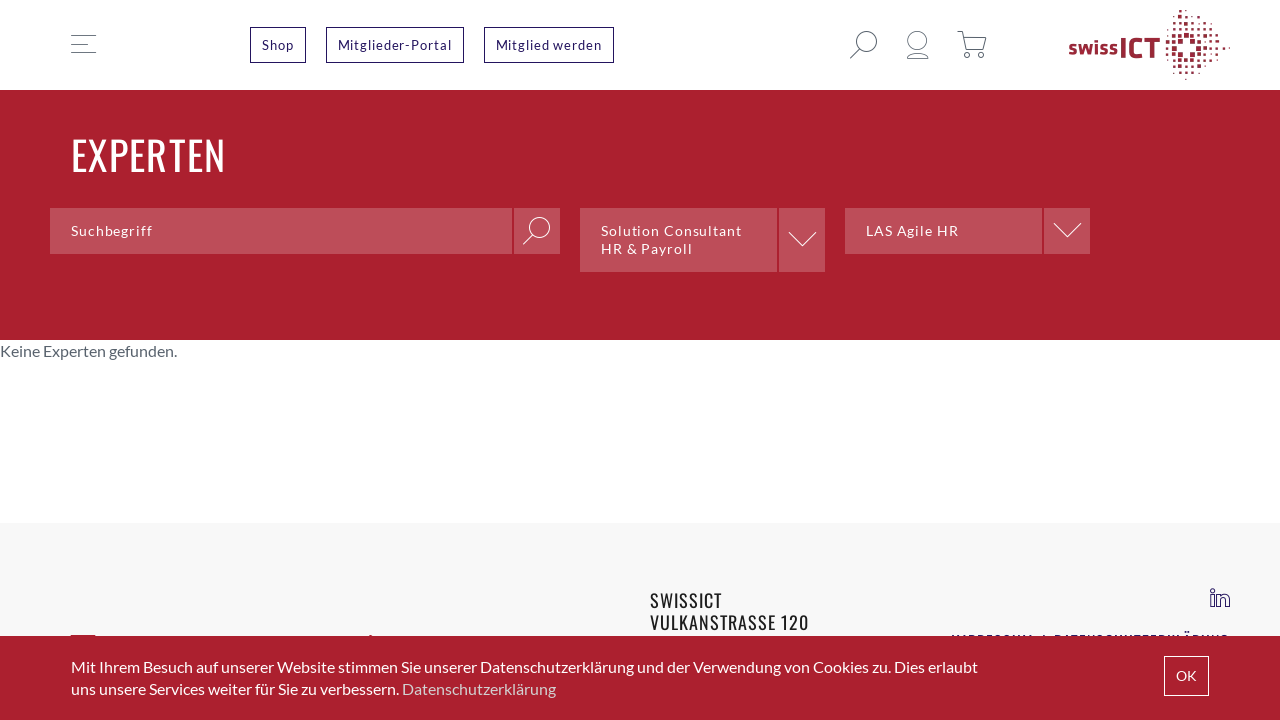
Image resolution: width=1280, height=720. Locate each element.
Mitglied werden (549, 45)
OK (1186, 675)
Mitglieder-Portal (395, 45)
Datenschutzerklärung (479, 688)
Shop (278, 45)
